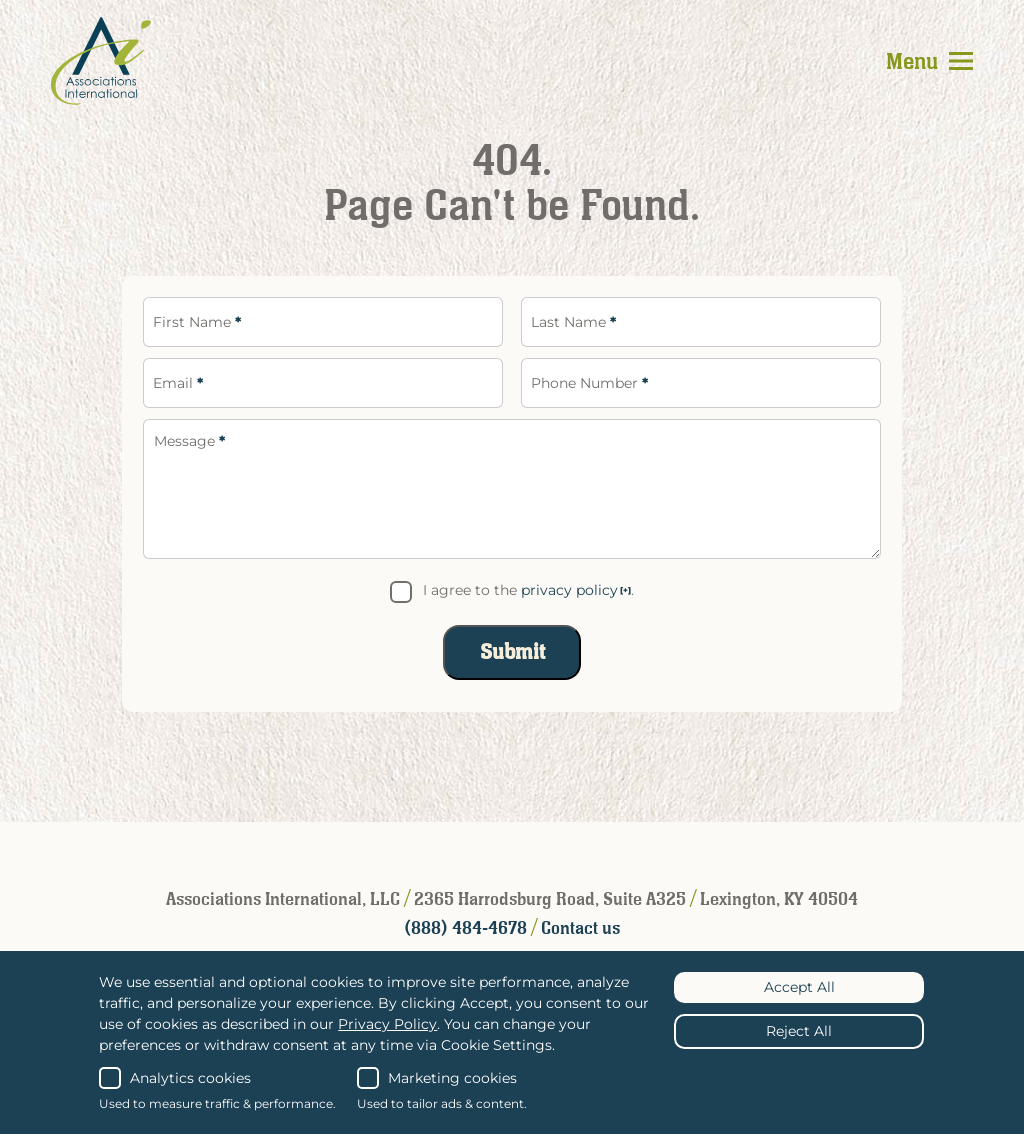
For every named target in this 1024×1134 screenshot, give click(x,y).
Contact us (580, 928)
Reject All (799, 1031)
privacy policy (569, 590)
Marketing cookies (437, 1078)
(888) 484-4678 (467, 928)
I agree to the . (528, 590)
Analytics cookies (175, 1078)
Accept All (799, 987)
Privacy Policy (387, 1024)
